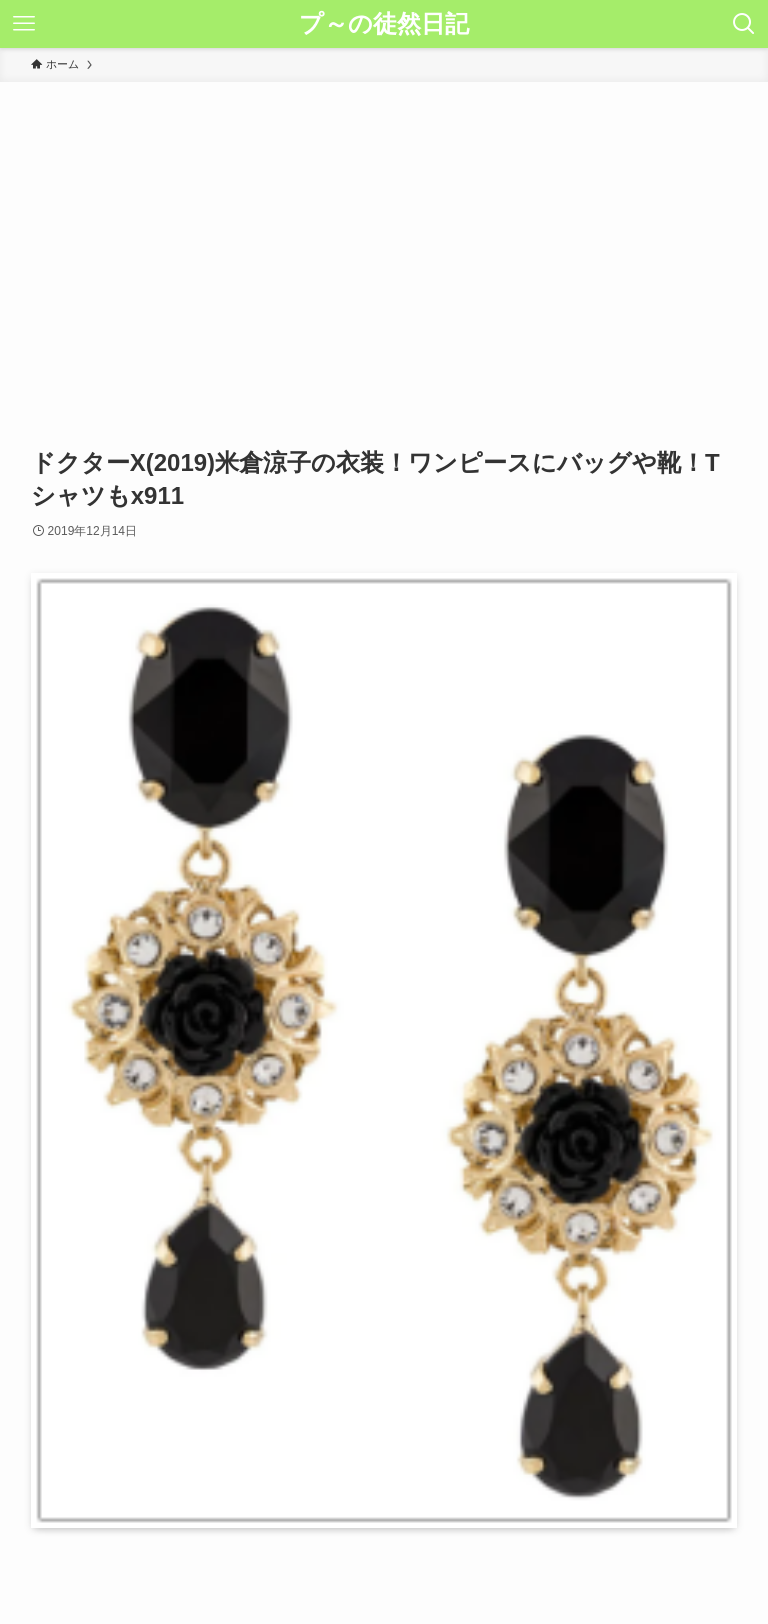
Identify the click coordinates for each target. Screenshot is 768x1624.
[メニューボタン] (24, 24)
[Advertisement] (384, 232)
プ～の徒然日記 (384, 24)
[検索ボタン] (744, 24)
